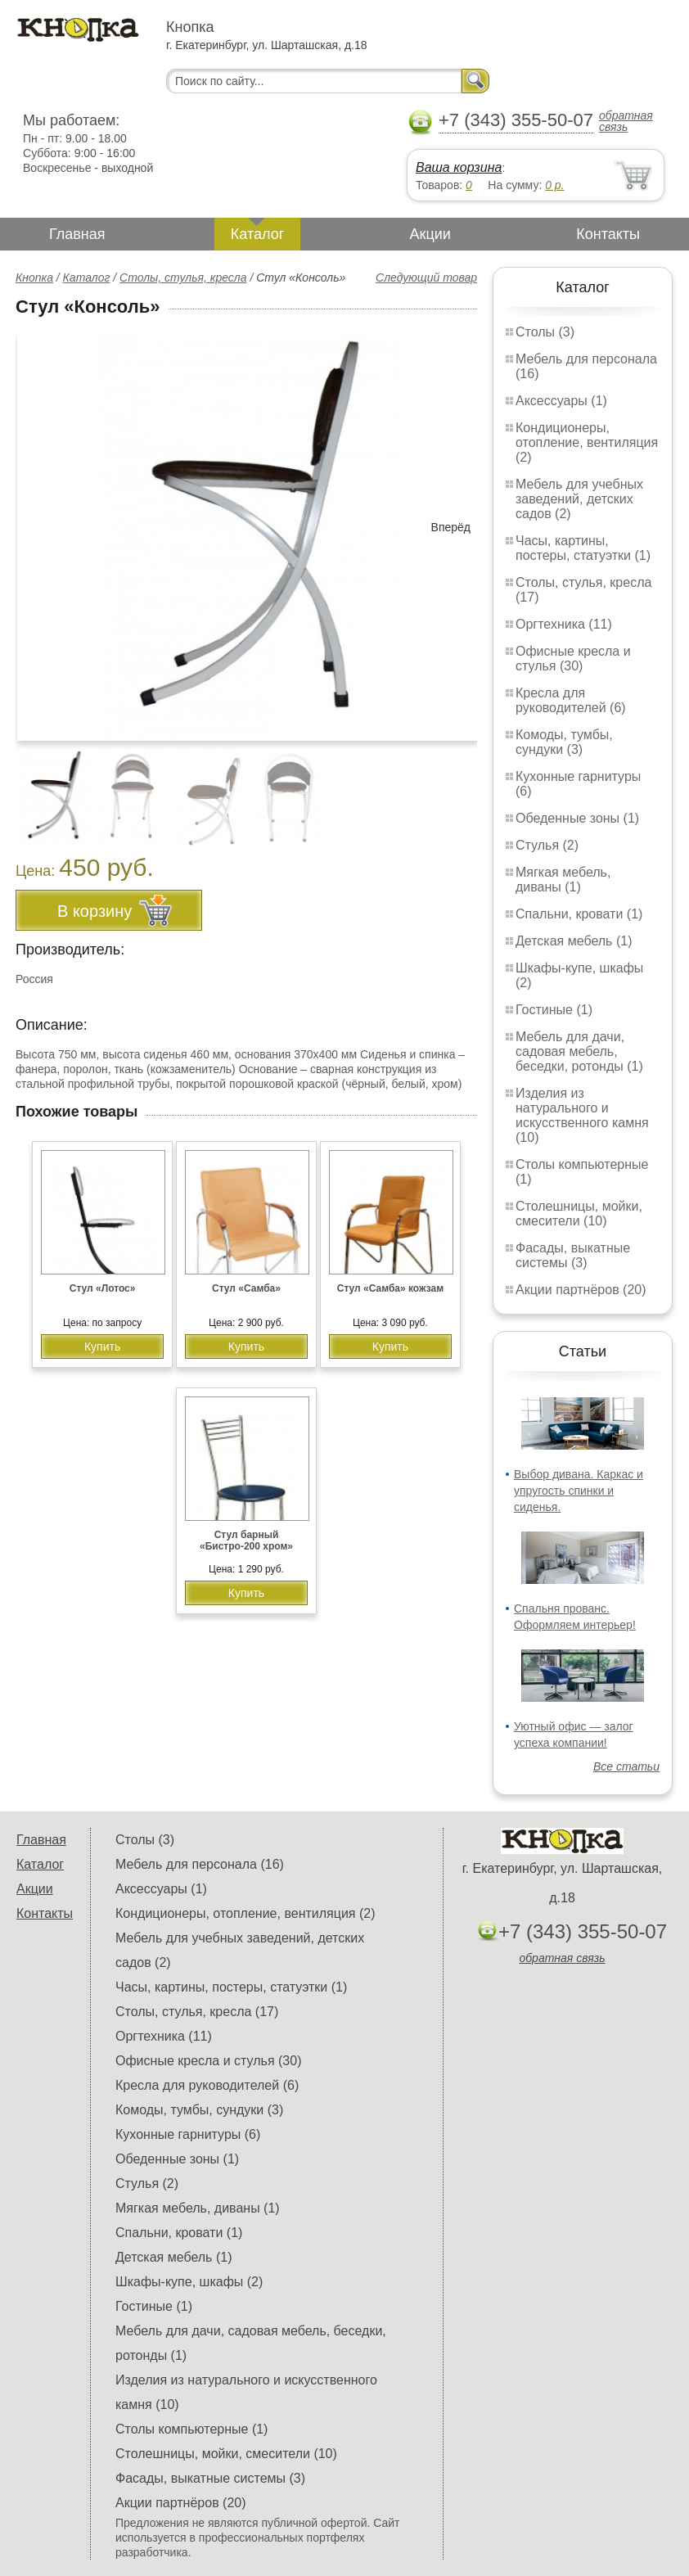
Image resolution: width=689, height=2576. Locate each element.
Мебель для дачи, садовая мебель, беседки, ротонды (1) (579, 1051)
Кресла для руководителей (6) (571, 700)
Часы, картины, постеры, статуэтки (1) (583, 548)
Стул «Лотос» (103, 1288)
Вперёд (451, 527)
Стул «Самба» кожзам (390, 1288)
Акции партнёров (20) (581, 1290)
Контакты (608, 234)
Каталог (257, 234)
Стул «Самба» (246, 1288)
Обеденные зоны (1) (577, 818)
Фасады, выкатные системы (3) (573, 1255)
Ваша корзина (459, 167)
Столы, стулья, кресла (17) (196, 2012)
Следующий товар (426, 277)
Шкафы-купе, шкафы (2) (189, 2282)
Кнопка (34, 277)
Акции (430, 234)
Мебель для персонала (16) (199, 1864)
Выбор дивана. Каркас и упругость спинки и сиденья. (578, 1491)
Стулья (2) (547, 845)
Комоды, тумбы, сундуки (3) (564, 742)
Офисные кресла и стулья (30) (573, 658)
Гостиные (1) (554, 1010)
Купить (102, 1346)
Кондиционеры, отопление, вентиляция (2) (587, 442)
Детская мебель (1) (574, 941)
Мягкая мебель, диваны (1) (563, 879)
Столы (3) (545, 332)
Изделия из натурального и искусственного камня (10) (582, 1115)
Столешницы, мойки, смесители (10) (579, 1213)
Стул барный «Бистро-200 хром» (246, 1540)
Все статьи (626, 1766)
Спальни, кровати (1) (579, 914)
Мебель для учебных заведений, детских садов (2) (579, 499)
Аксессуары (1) (561, 401)
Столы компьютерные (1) (191, 2429)
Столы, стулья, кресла (183, 277)
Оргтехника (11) (564, 624)
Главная (77, 234)
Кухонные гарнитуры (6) (187, 2134)
